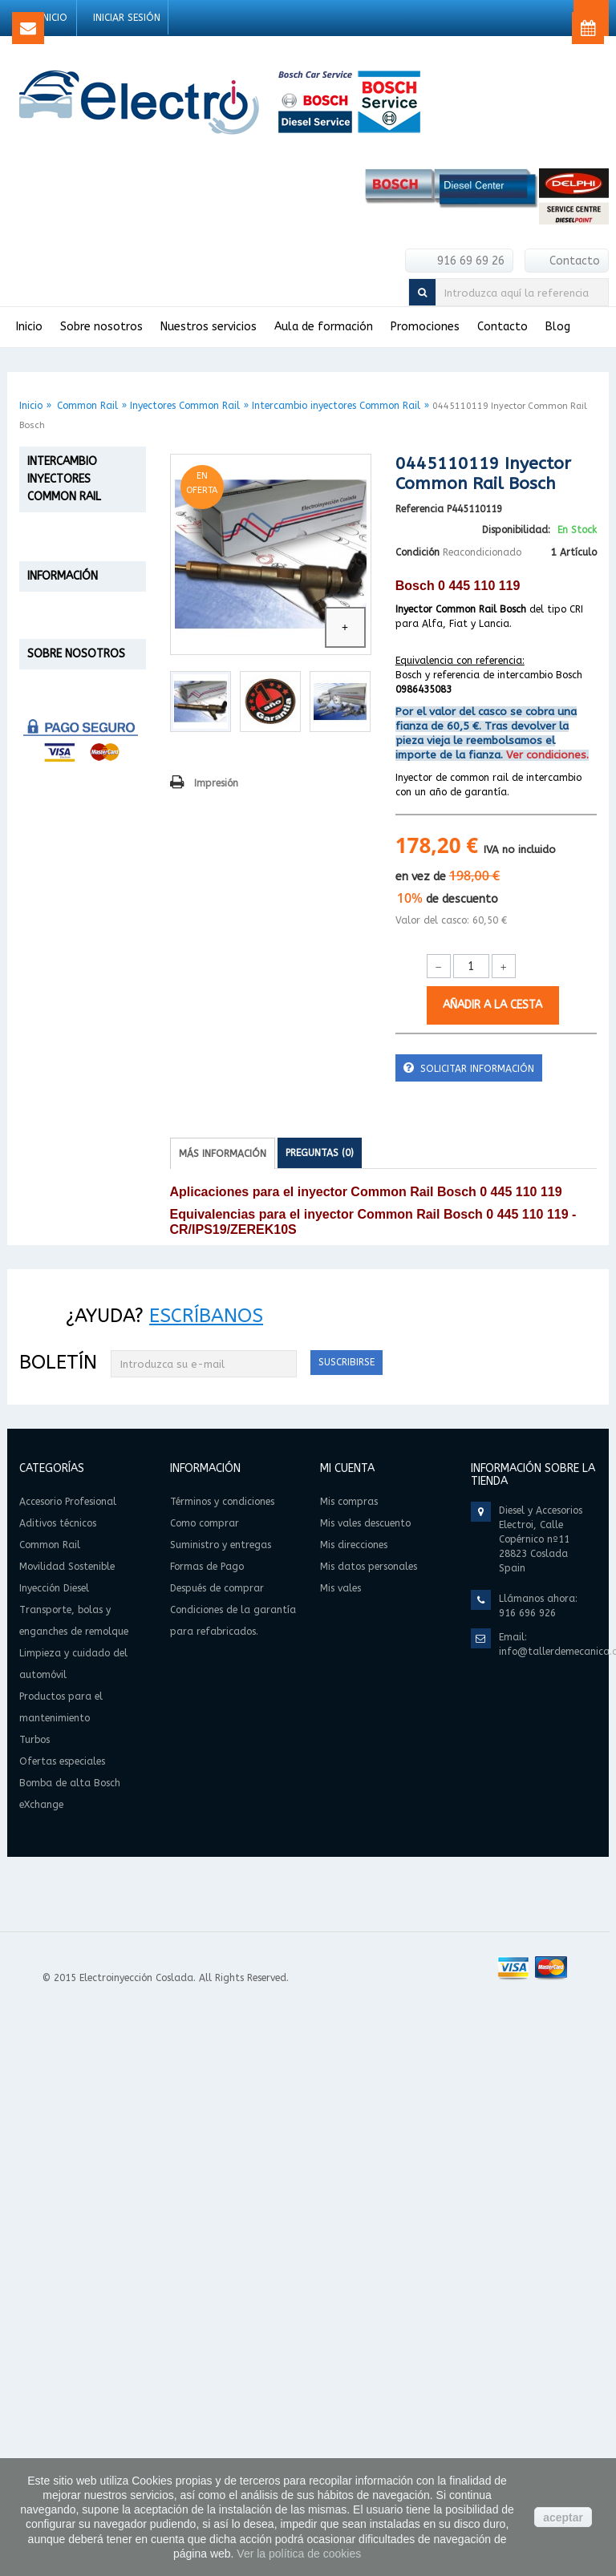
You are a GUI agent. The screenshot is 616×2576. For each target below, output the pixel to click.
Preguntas (320, 1153)
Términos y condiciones (77, 1385)
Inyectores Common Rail (185, 405)
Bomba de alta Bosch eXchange (73, 1251)
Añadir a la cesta (492, 1005)
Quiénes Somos (58, 1647)
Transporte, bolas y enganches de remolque (69, 1006)
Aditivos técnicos (52, 590)
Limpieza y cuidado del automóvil (63, 1070)
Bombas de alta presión (71, 882)
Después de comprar (71, 1496)
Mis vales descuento (365, 2090)
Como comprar (56, 1367)
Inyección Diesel (75, 957)
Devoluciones (53, 1459)
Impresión (216, 783)
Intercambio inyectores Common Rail (336, 405)
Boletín (58, 1929)
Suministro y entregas (74, 1403)
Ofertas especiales (58, 1202)
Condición (417, 552)
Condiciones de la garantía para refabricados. (63, 1532)
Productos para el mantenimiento (75, 1126)
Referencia (419, 509)
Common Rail (87, 405)
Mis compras (349, 2068)
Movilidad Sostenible (59, 923)
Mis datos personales (368, 2133)
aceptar (563, 2517)
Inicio (31, 405)
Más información (222, 1153)
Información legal (63, 1684)
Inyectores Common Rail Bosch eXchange (74, 831)
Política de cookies (67, 1666)
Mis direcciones (353, 2111)
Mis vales (340, 2155)
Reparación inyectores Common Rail (69, 714)
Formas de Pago (60, 1477)
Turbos (48, 1167)
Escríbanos (206, 1882)
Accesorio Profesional (63, 549)
